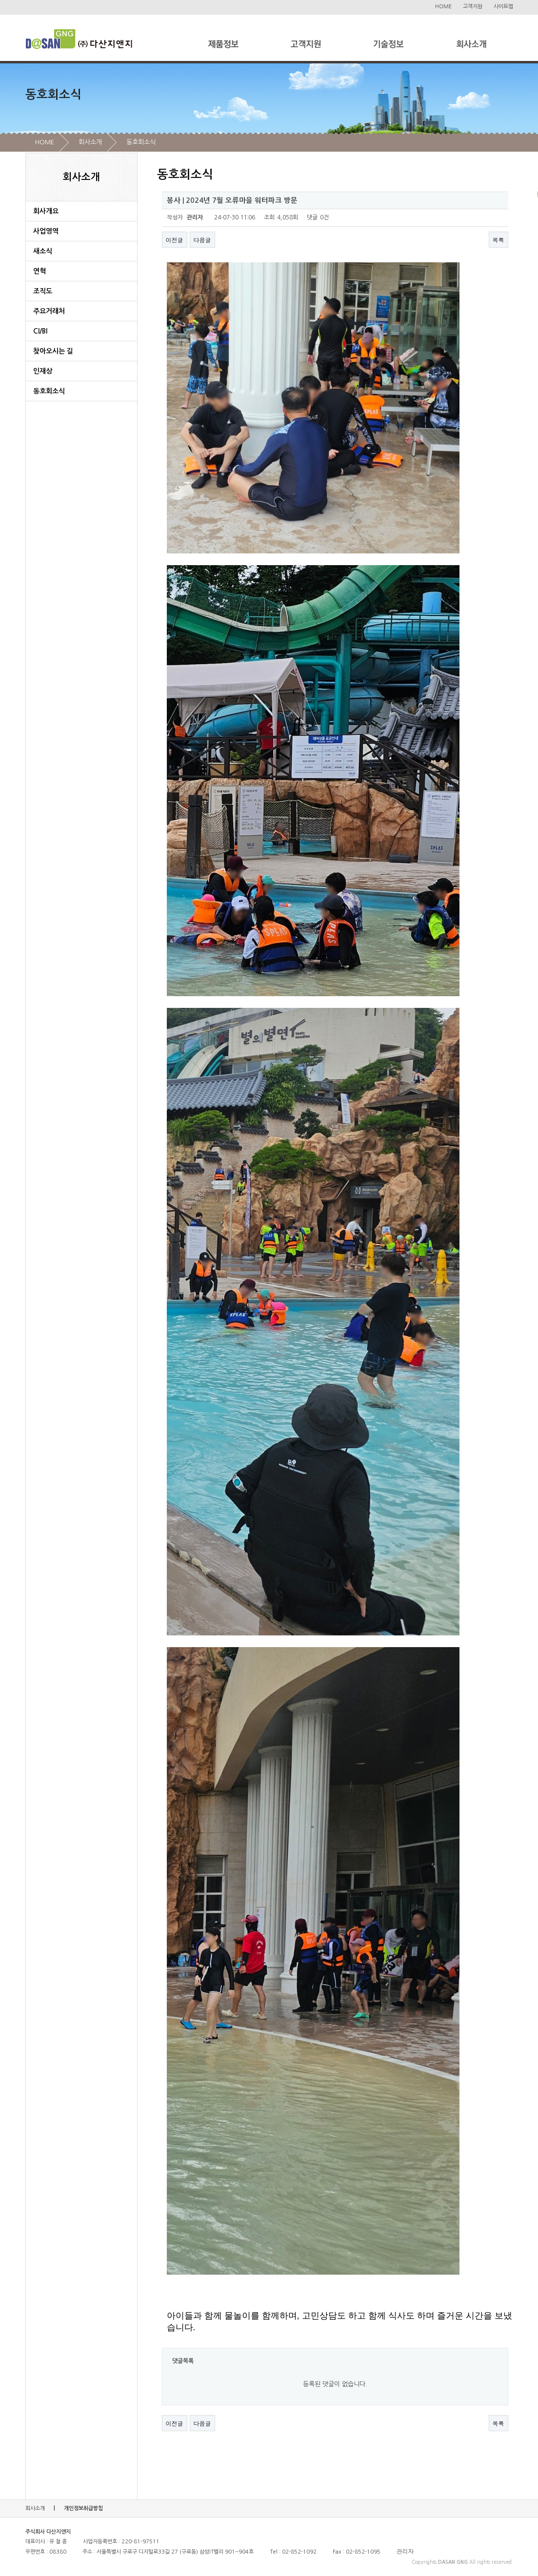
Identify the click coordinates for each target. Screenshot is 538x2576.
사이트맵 (503, 6)
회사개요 (46, 211)
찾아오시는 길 (53, 351)
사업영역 (46, 231)
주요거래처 (49, 311)
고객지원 (472, 6)
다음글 (202, 240)
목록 (498, 240)
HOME (443, 6)
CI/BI (40, 331)
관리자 (405, 2551)
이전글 (174, 240)
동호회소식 (141, 142)
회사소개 (90, 142)
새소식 (42, 251)
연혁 (39, 271)
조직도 (42, 291)
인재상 (42, 371)
